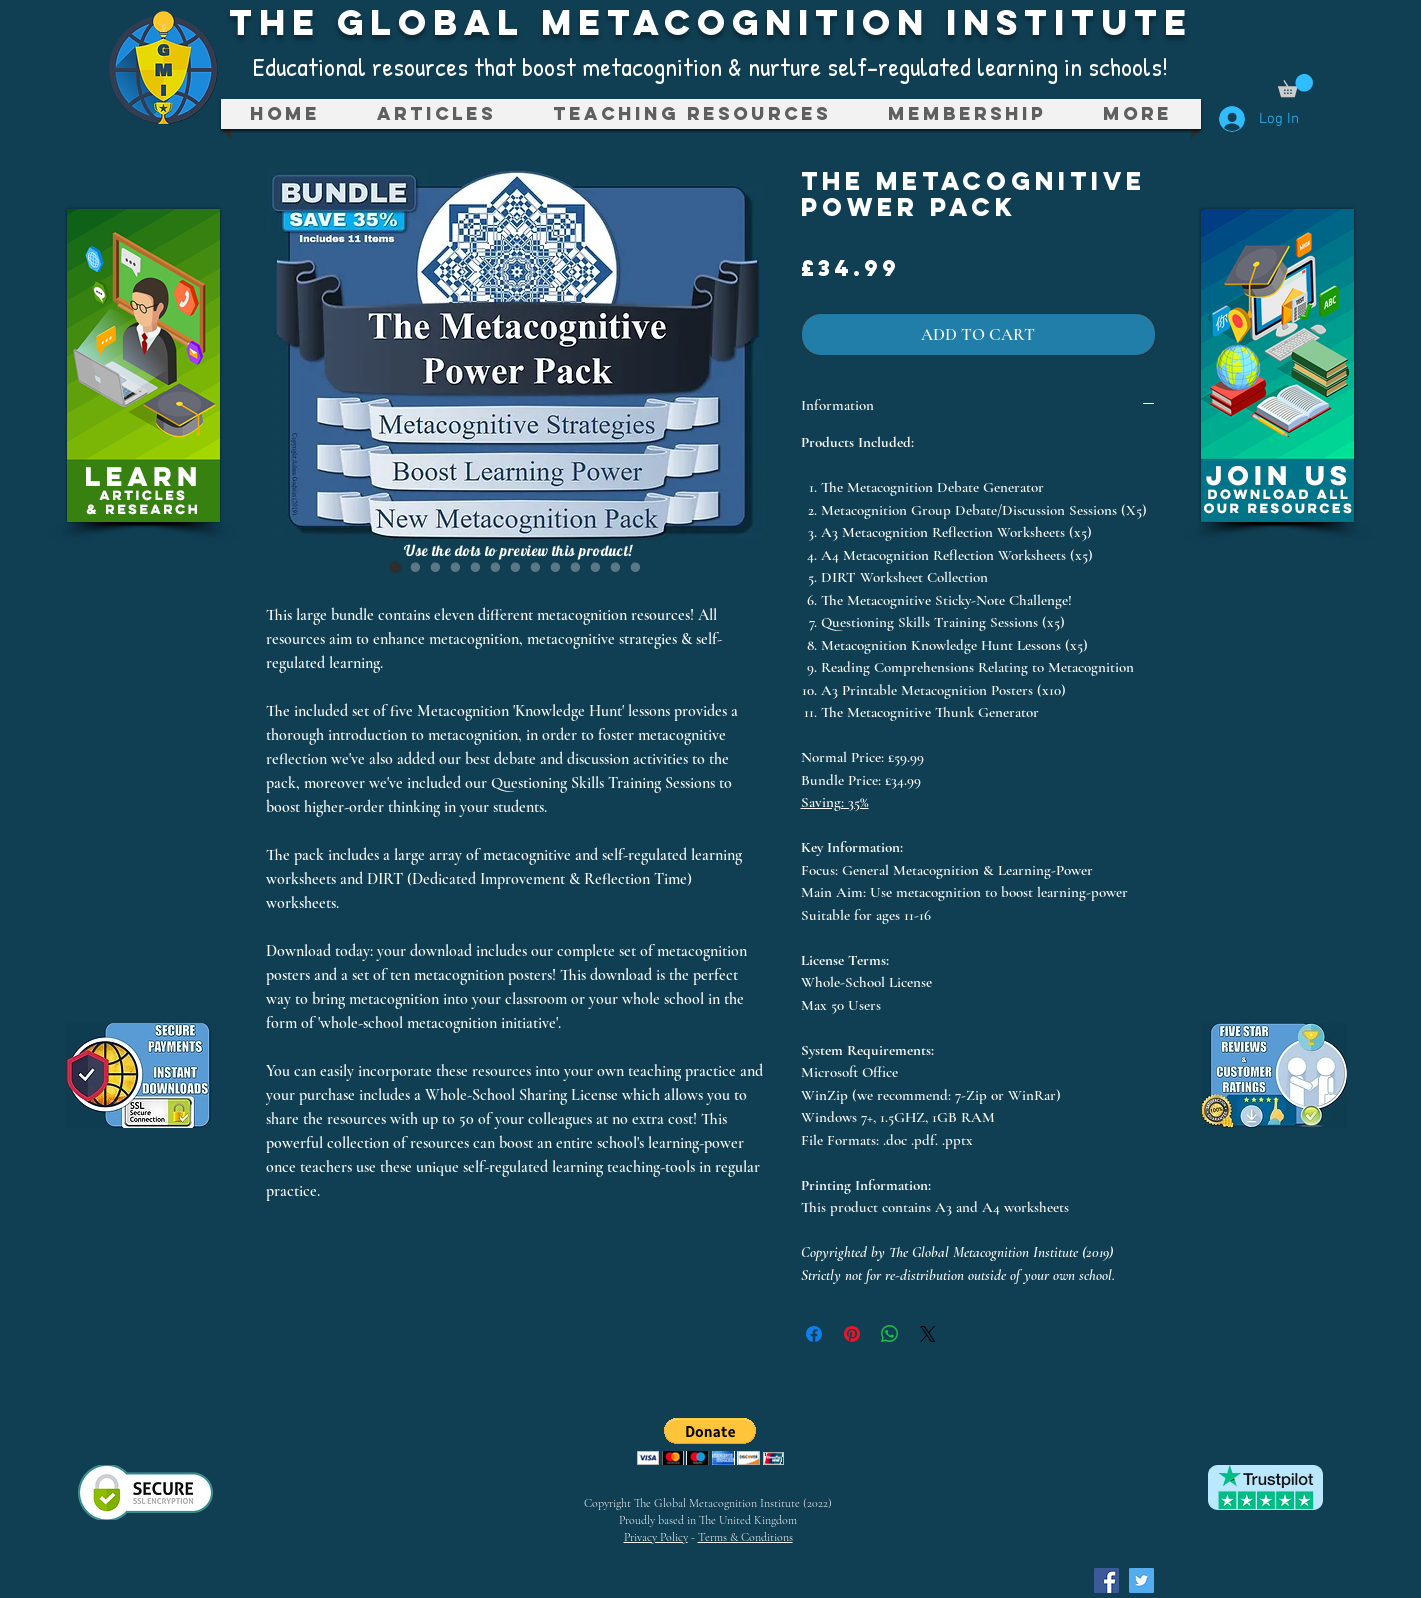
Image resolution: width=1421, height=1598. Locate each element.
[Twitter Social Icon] (1141, 1580)
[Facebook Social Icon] (1106, 1580)
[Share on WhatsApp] (890, 1334)
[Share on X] (928, 1334)
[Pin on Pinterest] (852, 1334)
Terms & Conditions (745, 1537)
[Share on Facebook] (814, 1334)
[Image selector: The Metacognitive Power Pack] (396, 567)
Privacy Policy (656, 1537)
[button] (1295, 85)
